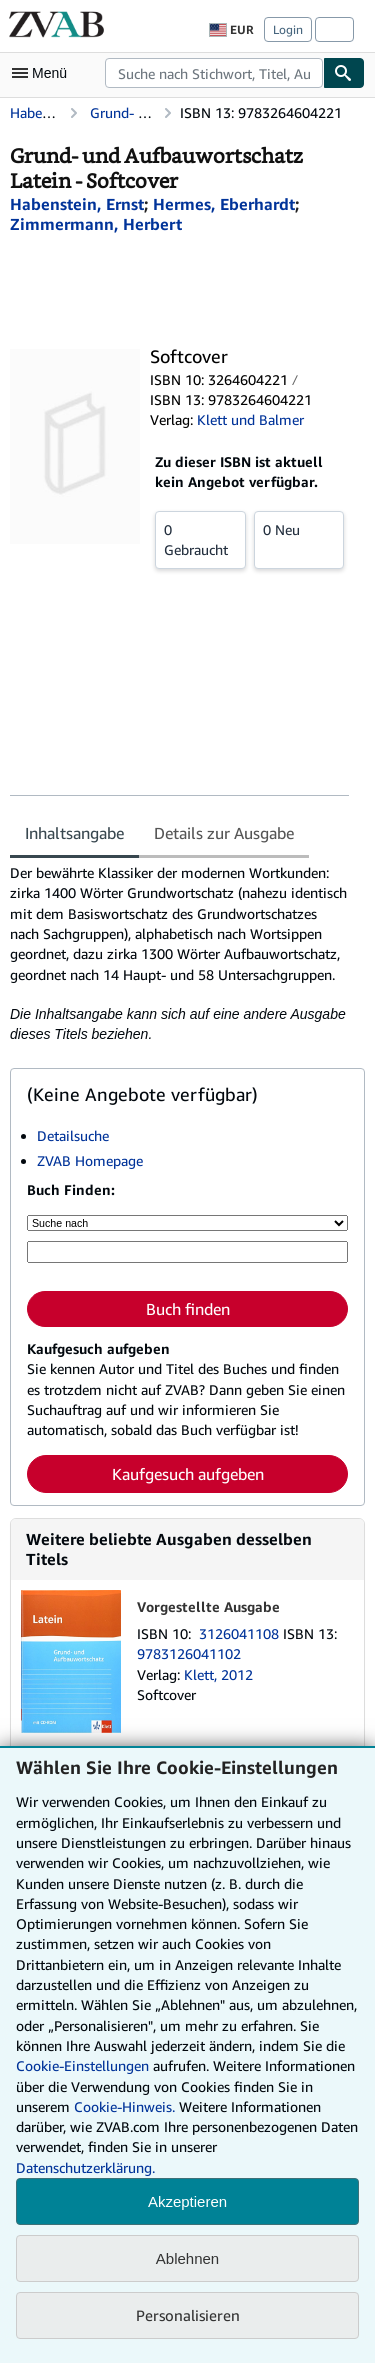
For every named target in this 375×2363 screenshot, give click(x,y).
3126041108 (241, 1633)
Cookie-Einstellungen (82, 2065)
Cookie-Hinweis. (124, 2106)
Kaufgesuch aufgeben (188, 1474)
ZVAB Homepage (90, 1160)
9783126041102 (189, 1653)
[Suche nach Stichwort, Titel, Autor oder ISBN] (187, 1252)
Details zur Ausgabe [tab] (224, 833)
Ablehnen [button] (187, 2258)
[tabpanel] (179, 953)
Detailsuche (73, 1135)
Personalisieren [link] (188, 2315)
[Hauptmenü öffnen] (44, 73)
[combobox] (214, 73)
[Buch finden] (344, 73)
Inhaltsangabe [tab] (74, 833)
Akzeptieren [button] (187, 2201)
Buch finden (188, 1309)
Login (288, 29)
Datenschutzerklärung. (85, 2167)
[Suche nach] (187, 1223)
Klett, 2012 (218, 1674)
